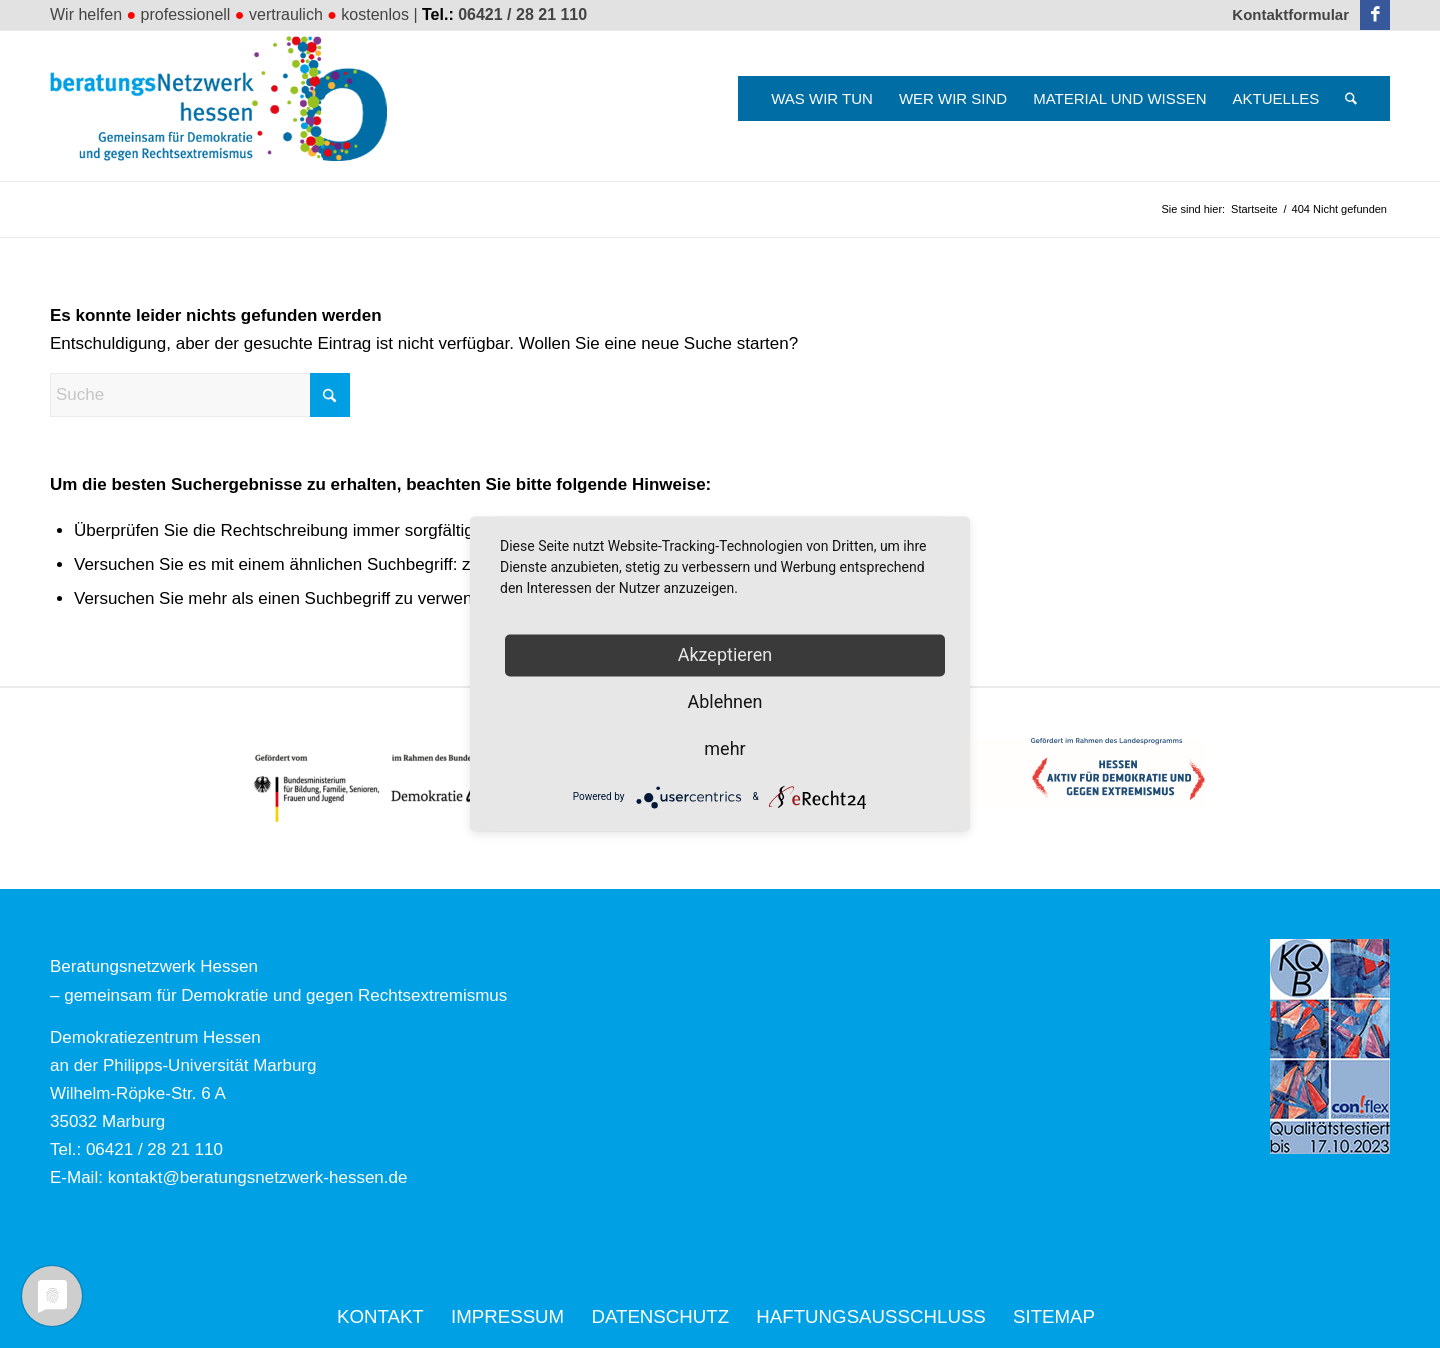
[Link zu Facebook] (1375, 15)
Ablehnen (724, 701)
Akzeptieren (725, 654)
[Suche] (1351, 98)
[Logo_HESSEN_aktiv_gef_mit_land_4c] (1055, 773)
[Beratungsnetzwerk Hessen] (225, 106)
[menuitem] (1285, 15)
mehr (724, 748)
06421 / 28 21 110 (522, 14)
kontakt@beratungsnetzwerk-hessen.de (258, 1177)
